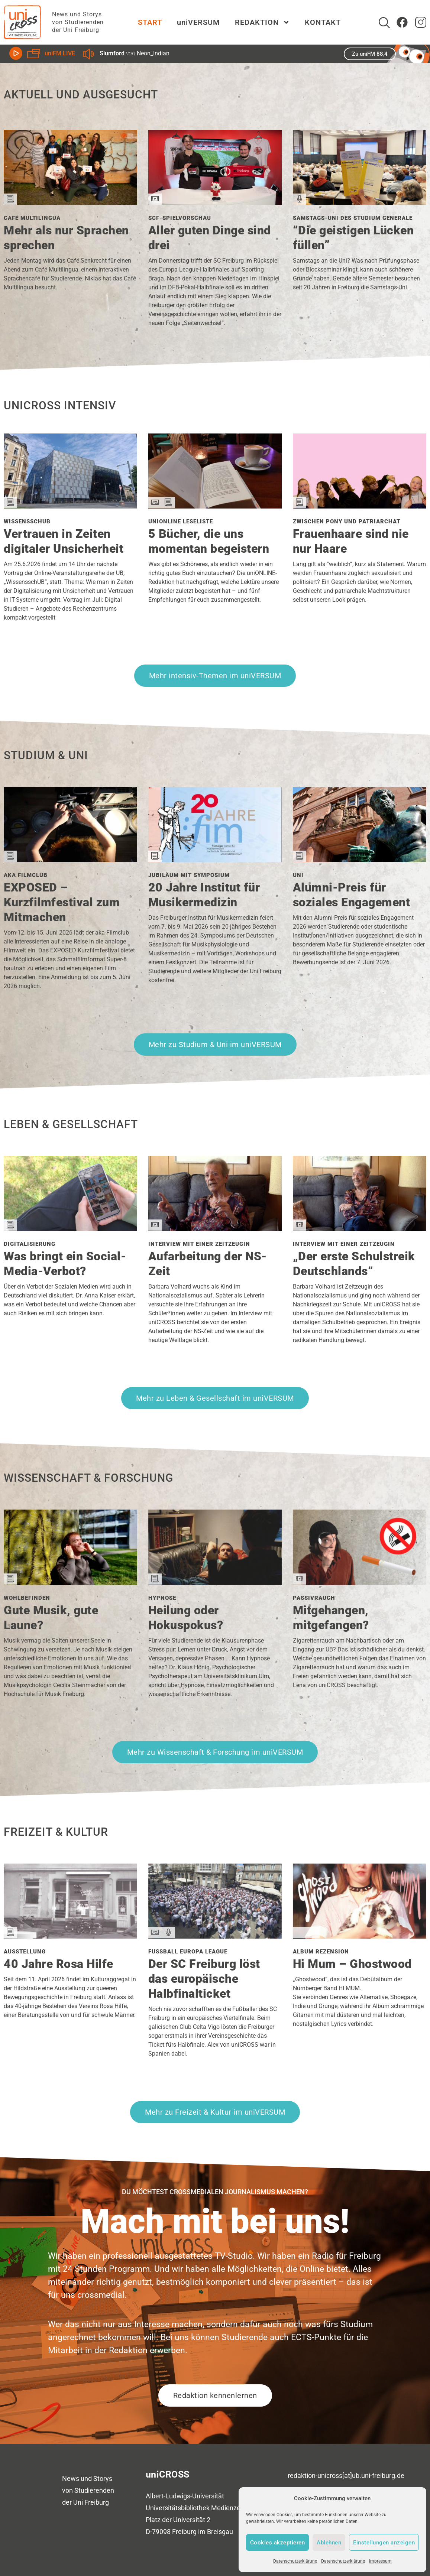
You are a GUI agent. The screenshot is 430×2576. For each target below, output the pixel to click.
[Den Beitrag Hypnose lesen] (215, 1582)
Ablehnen (329, 2542)
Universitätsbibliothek (178, 2508)
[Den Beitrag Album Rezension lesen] (359, 1936)
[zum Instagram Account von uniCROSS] (420, 22)
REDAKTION (262, 22)
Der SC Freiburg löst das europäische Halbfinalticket (204, 1979)
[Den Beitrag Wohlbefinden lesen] (70, 1582)
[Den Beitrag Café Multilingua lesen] (70, 202)
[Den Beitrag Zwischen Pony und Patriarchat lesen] (359, 506)
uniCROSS (168, 2474)
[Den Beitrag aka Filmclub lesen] (70, 859)
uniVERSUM (198, 22)
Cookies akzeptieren (277, 2542)
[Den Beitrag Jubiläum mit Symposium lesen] (215, 859)
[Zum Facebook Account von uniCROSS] (402, 22)
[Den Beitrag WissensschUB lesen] (70, 506)
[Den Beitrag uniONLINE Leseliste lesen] (215, 506)
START (150, 22)
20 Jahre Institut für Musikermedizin (204, 894)
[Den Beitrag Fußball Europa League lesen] (215, 1936)
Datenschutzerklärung (295, 2561)
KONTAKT (323, 22)
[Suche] (384, 22)
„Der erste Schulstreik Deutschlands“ (354, 1263)
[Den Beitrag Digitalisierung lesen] (70, 1228)
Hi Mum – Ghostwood (352, 1964)
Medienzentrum (234, 2508)
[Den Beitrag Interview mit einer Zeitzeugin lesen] (215, 1228)
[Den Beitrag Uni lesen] (359, 859)
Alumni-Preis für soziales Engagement (351, 894)
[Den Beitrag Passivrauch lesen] (359, 1582)
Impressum (380, 2561)
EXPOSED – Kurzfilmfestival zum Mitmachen (62, 902)
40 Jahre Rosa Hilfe (58, 1964)
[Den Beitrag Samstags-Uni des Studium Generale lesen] (359, 202)
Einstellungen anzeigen (384, 2542)
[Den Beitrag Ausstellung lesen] (70, 1936)
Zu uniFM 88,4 (370, 54)
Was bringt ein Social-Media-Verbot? (65, 1263)
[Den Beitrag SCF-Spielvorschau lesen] (215, 202)
